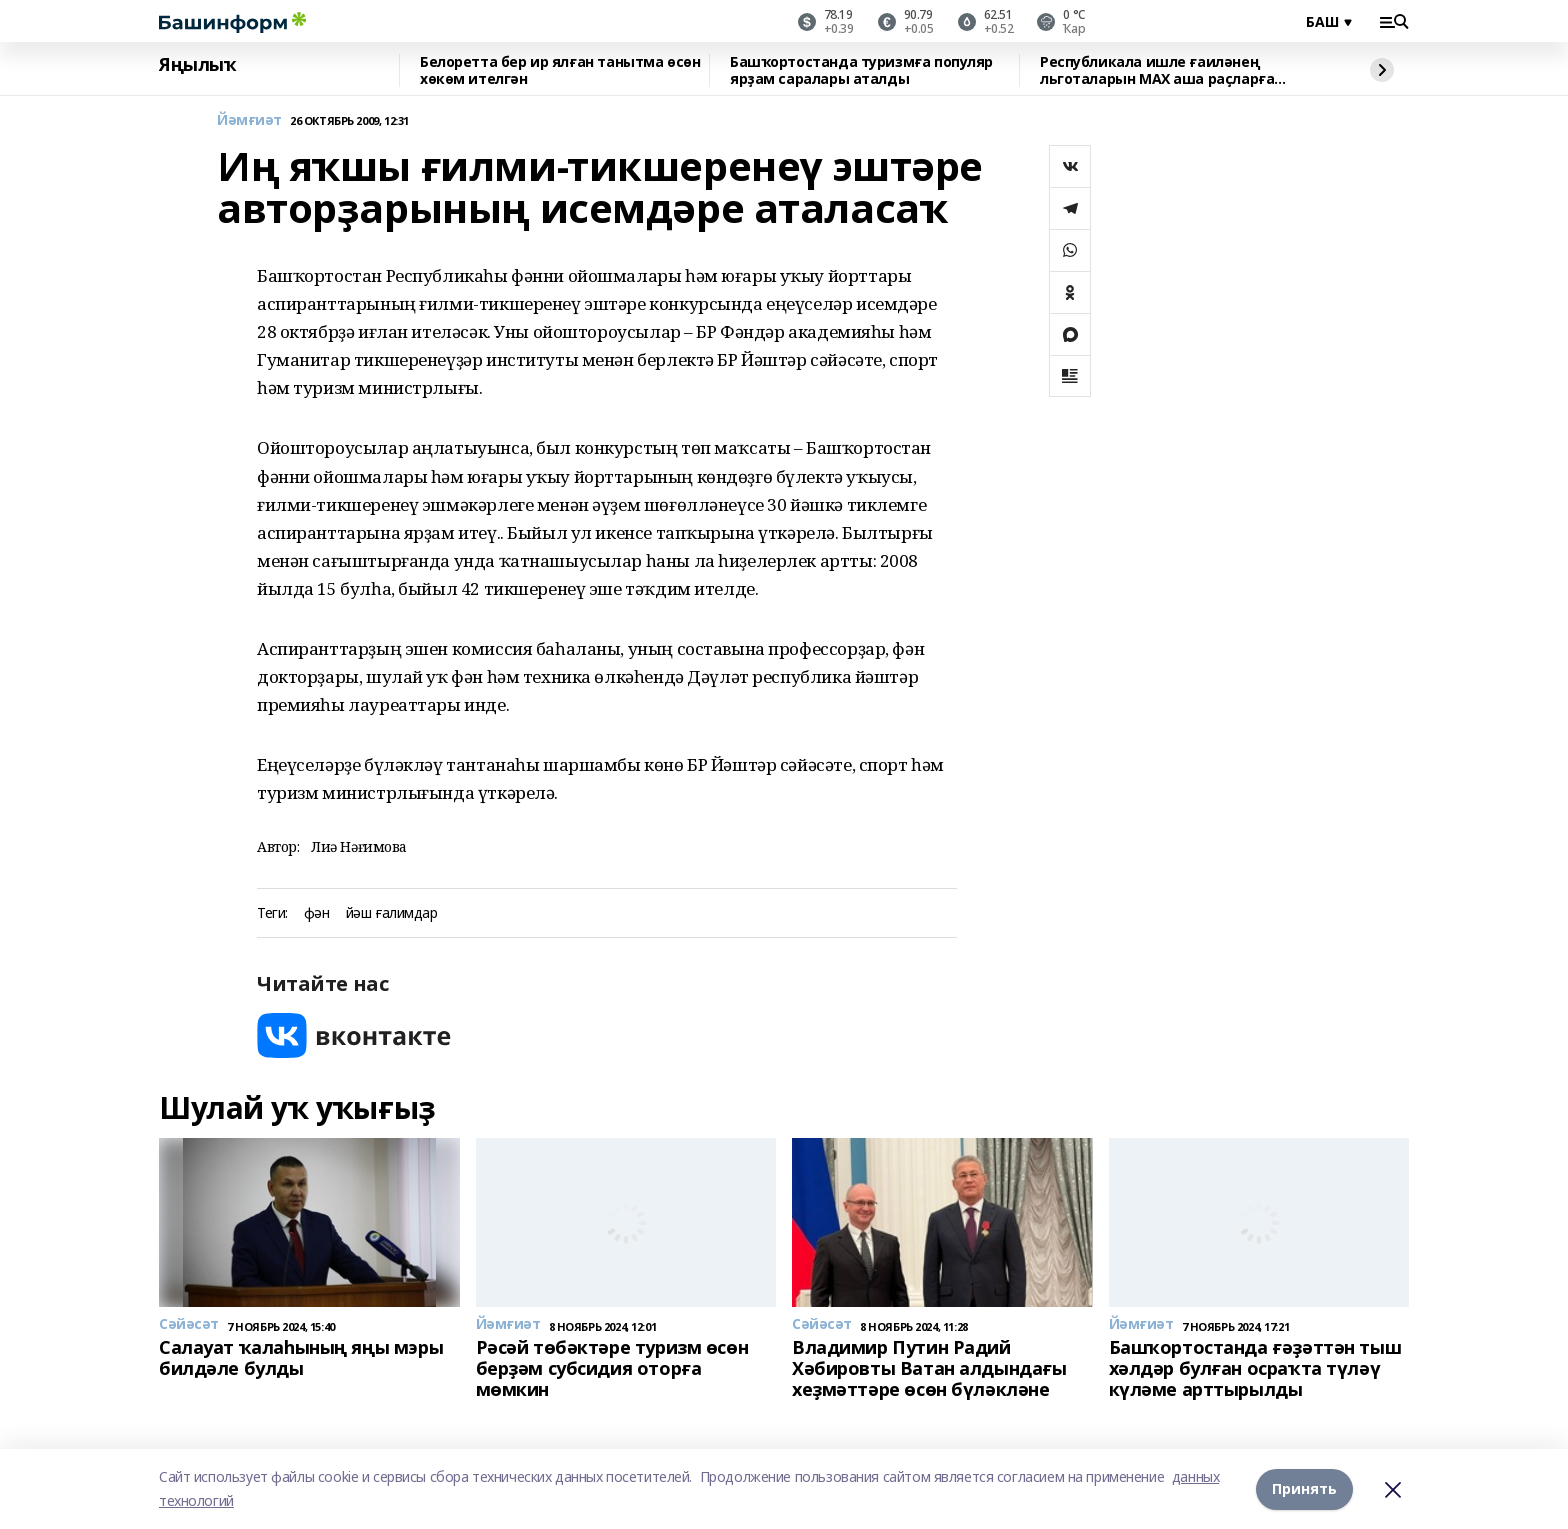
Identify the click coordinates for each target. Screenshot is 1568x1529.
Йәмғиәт (249, 120)
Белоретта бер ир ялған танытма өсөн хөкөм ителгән (560, 70)
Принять (1304, 1488)
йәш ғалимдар (392, 913)
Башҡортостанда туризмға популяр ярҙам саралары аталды (861, 70)
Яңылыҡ (197, 65)
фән (317, 913)
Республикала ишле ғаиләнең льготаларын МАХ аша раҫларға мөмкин (1157, 70)
